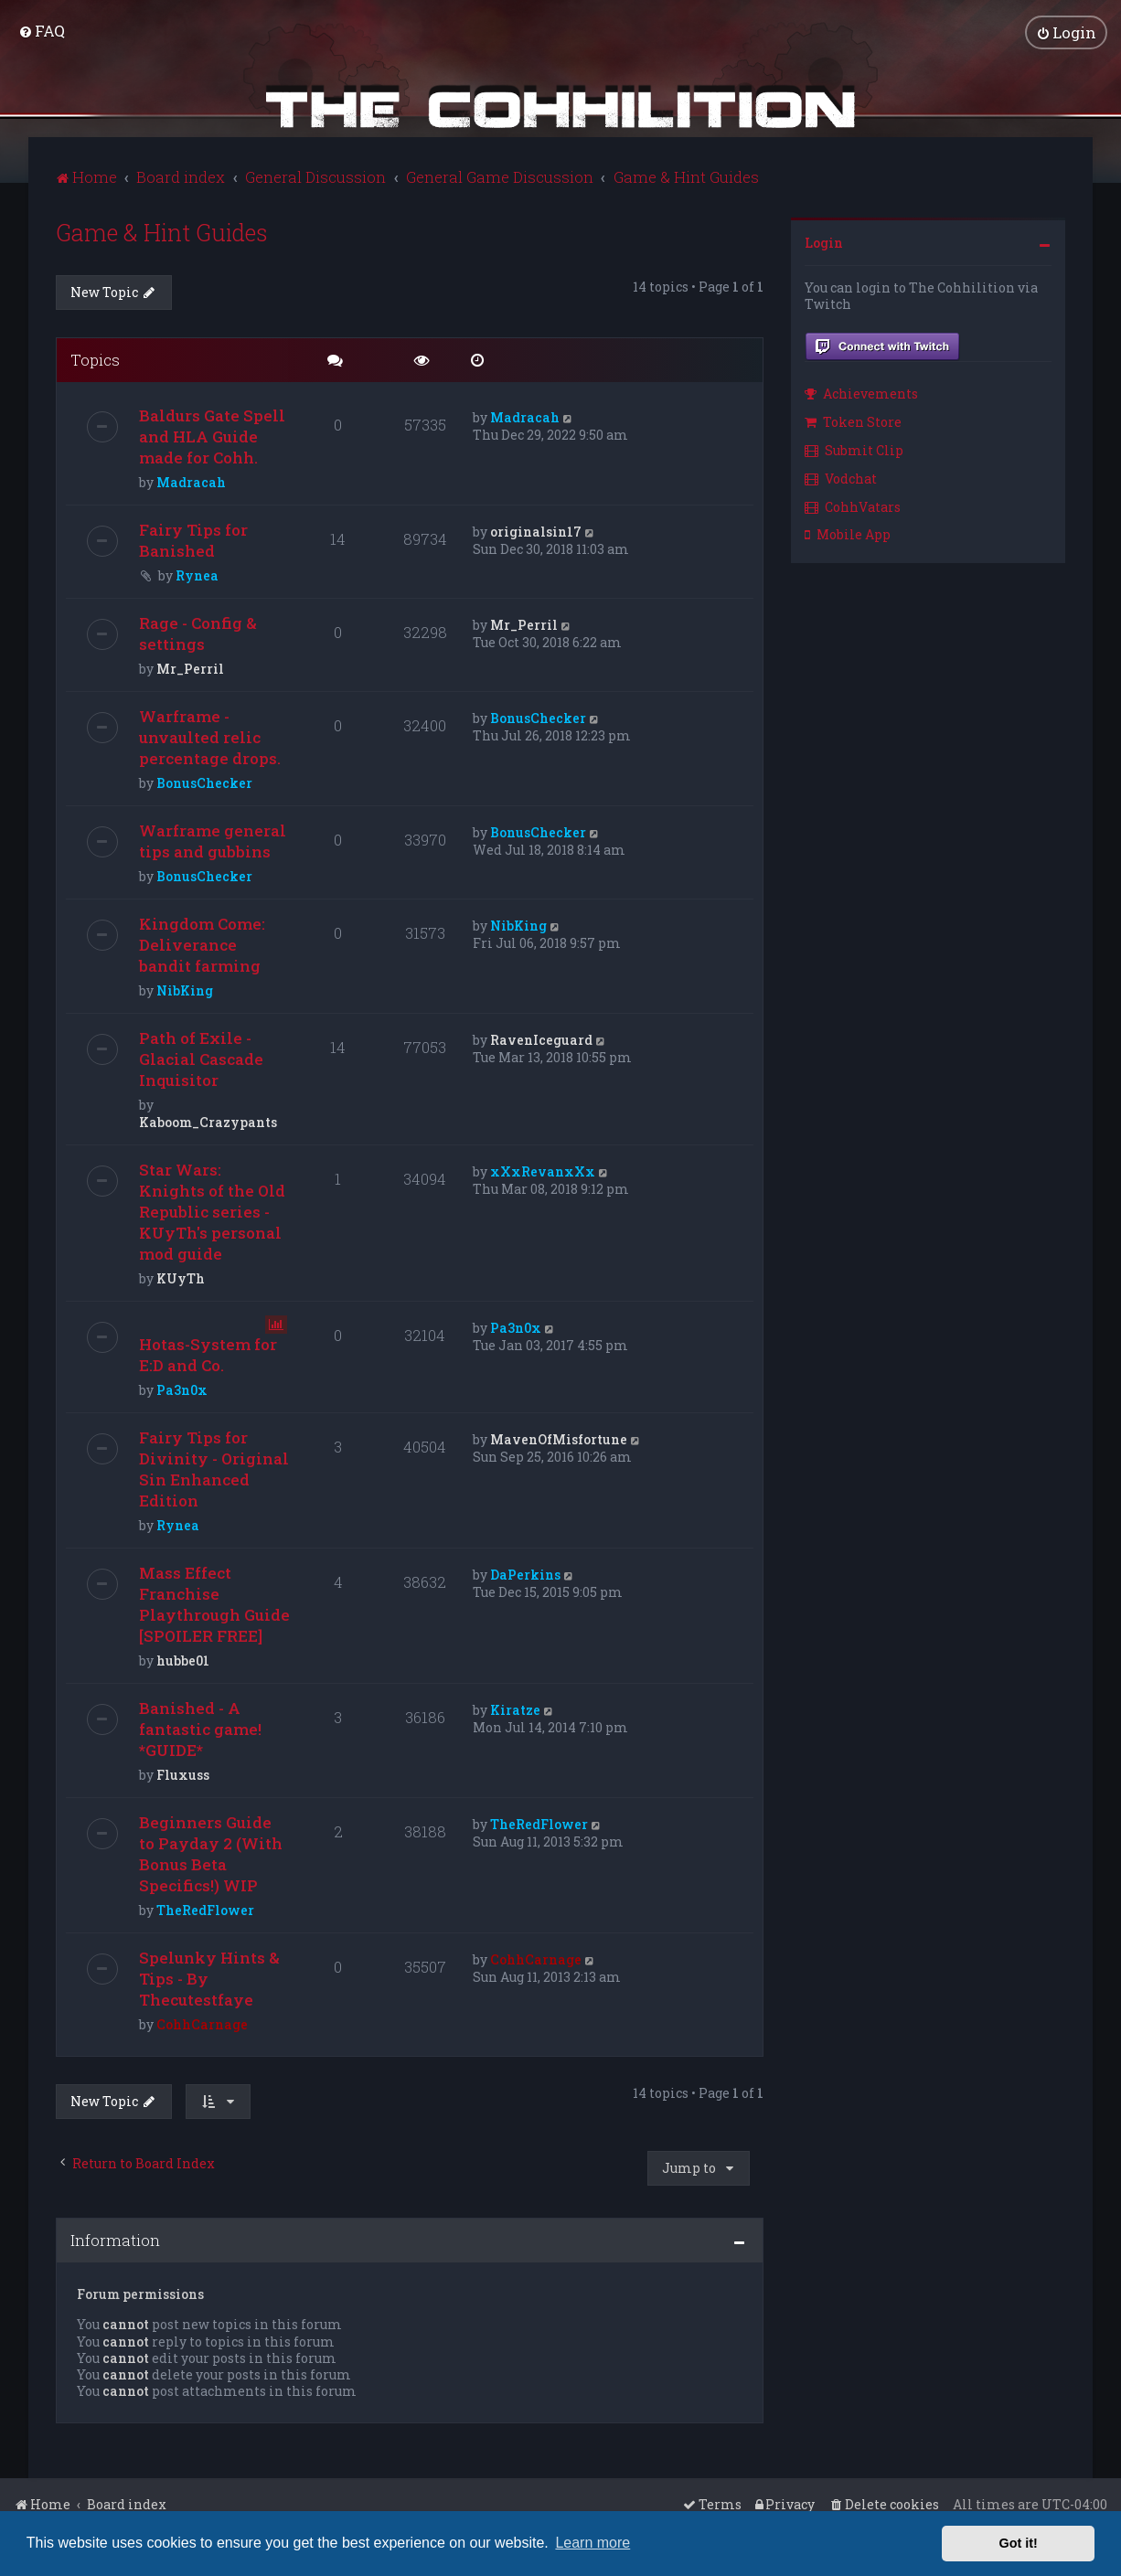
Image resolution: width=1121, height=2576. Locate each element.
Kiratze (515, 1709)
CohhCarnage (202, 2023)
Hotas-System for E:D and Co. (208, 1354)
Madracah (191, 481)
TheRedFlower (205, 1909)
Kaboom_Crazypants (208, 1121)
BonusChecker (204, 782)
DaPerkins (525, 1573)
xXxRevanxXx (542, 1170)
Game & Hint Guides (162, 231)
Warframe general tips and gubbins (212, 840)
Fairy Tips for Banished (193, 539)
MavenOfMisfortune (558, 1438)
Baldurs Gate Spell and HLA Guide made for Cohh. (212, 435)
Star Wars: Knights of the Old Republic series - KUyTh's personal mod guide (212, 1210)
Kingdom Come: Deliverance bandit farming (202, 943)
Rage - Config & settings (198, 633)
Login (824, 241)
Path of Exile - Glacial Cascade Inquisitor (201, 1058)
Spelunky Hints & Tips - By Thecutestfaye (209, 1977)
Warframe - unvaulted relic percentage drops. (210, 736)
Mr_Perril (190, 667)
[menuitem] (41, 31)
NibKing (184, 989)
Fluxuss (182, 1774)
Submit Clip (854, 448)
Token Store (853, 420)
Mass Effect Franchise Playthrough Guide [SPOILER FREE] (214, 1603)
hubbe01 (182, 1659)
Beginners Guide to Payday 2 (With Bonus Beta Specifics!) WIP (211, 1853)
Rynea (197, 574)
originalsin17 (536, 530)
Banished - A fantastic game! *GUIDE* (200, 1728)
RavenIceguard (541, 1039)
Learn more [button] (592, 2542)
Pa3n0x (182, 1389)
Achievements (861, 392)
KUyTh (180, 1277)
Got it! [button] (1018, 2543)
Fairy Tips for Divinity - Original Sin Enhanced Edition (214, 1468)
